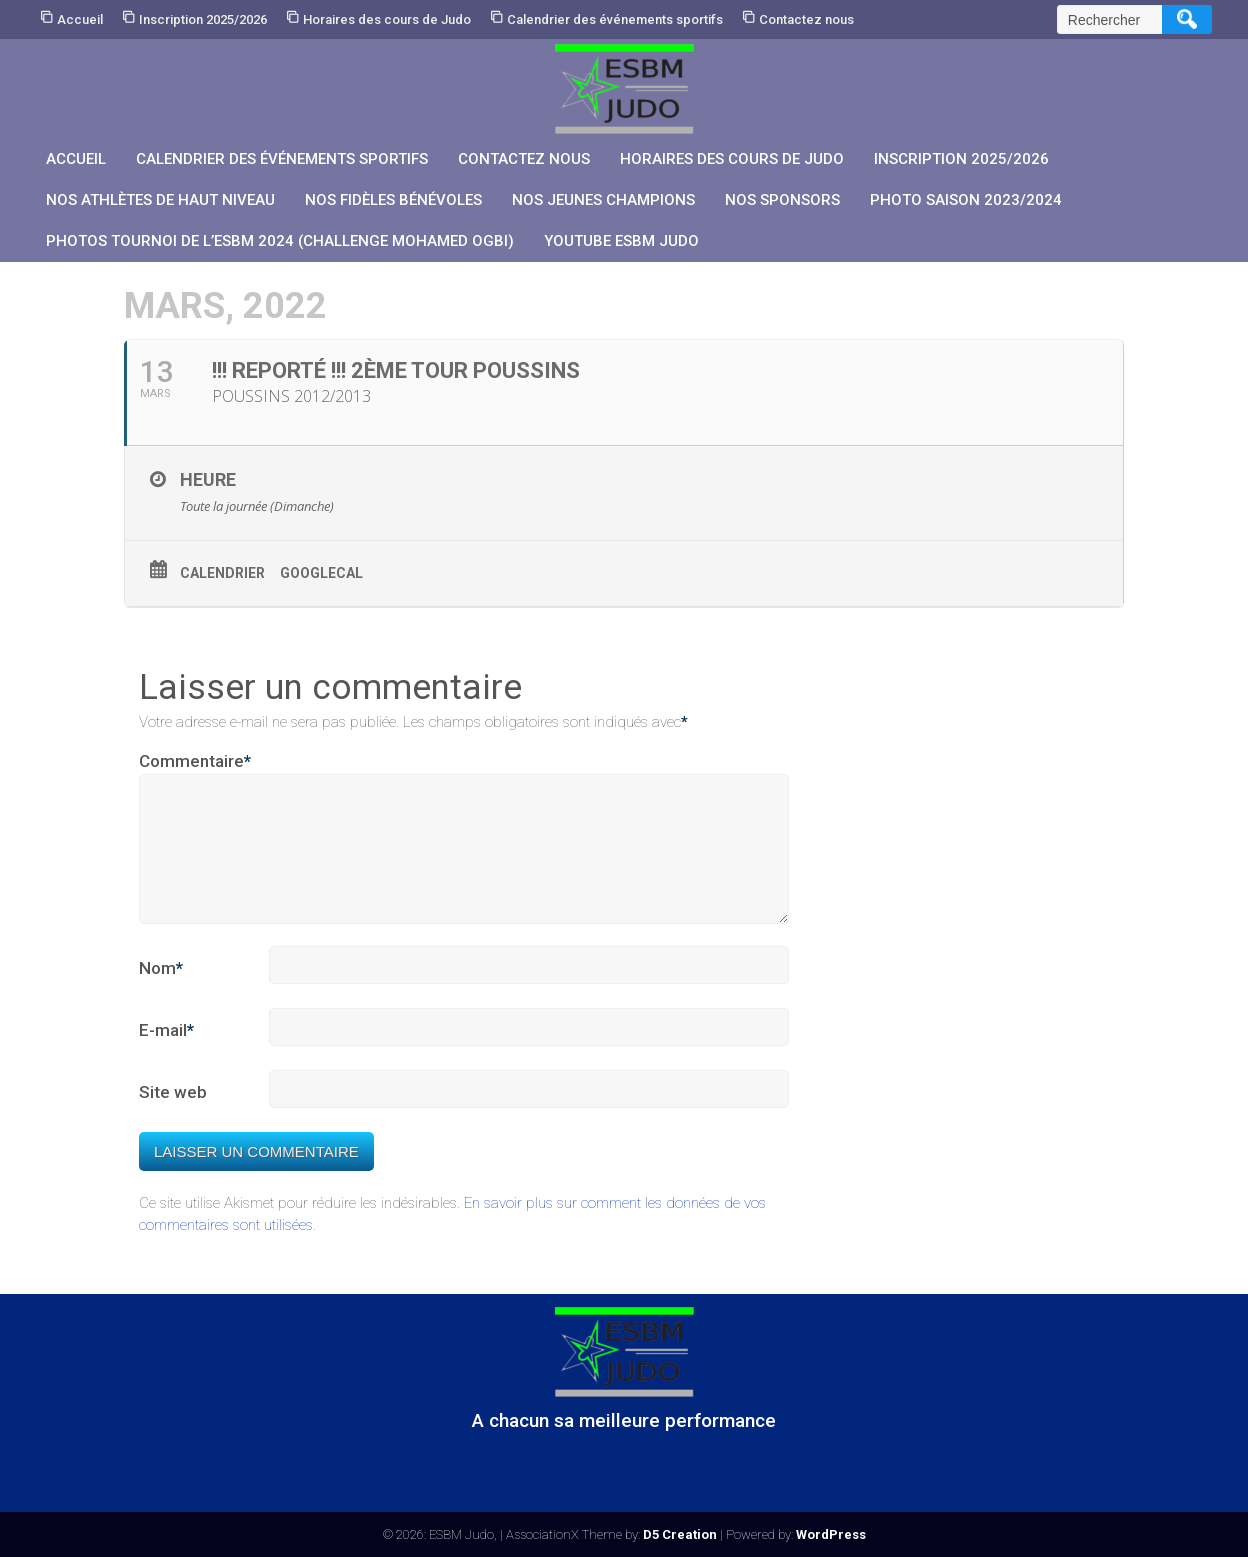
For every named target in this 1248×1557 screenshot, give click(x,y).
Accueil (80, 19)
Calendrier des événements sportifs (615, 19)
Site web (173, 1116)
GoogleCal (321, 573)
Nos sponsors (782, 200)
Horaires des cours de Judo (387, 19)
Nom (161, 993)
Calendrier (222, 573)
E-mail (166, 1055)
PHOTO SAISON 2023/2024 (966, 200)
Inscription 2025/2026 (203, 19)
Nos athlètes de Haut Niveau (160, 200)
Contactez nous (806, 19)
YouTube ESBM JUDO (621, 241)
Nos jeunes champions (603, 200)
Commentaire (195, 762)
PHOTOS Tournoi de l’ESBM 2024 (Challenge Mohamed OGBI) (280, 241)
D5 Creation (680, 1534)
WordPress (831, 1534)
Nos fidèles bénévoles (393, 200)
